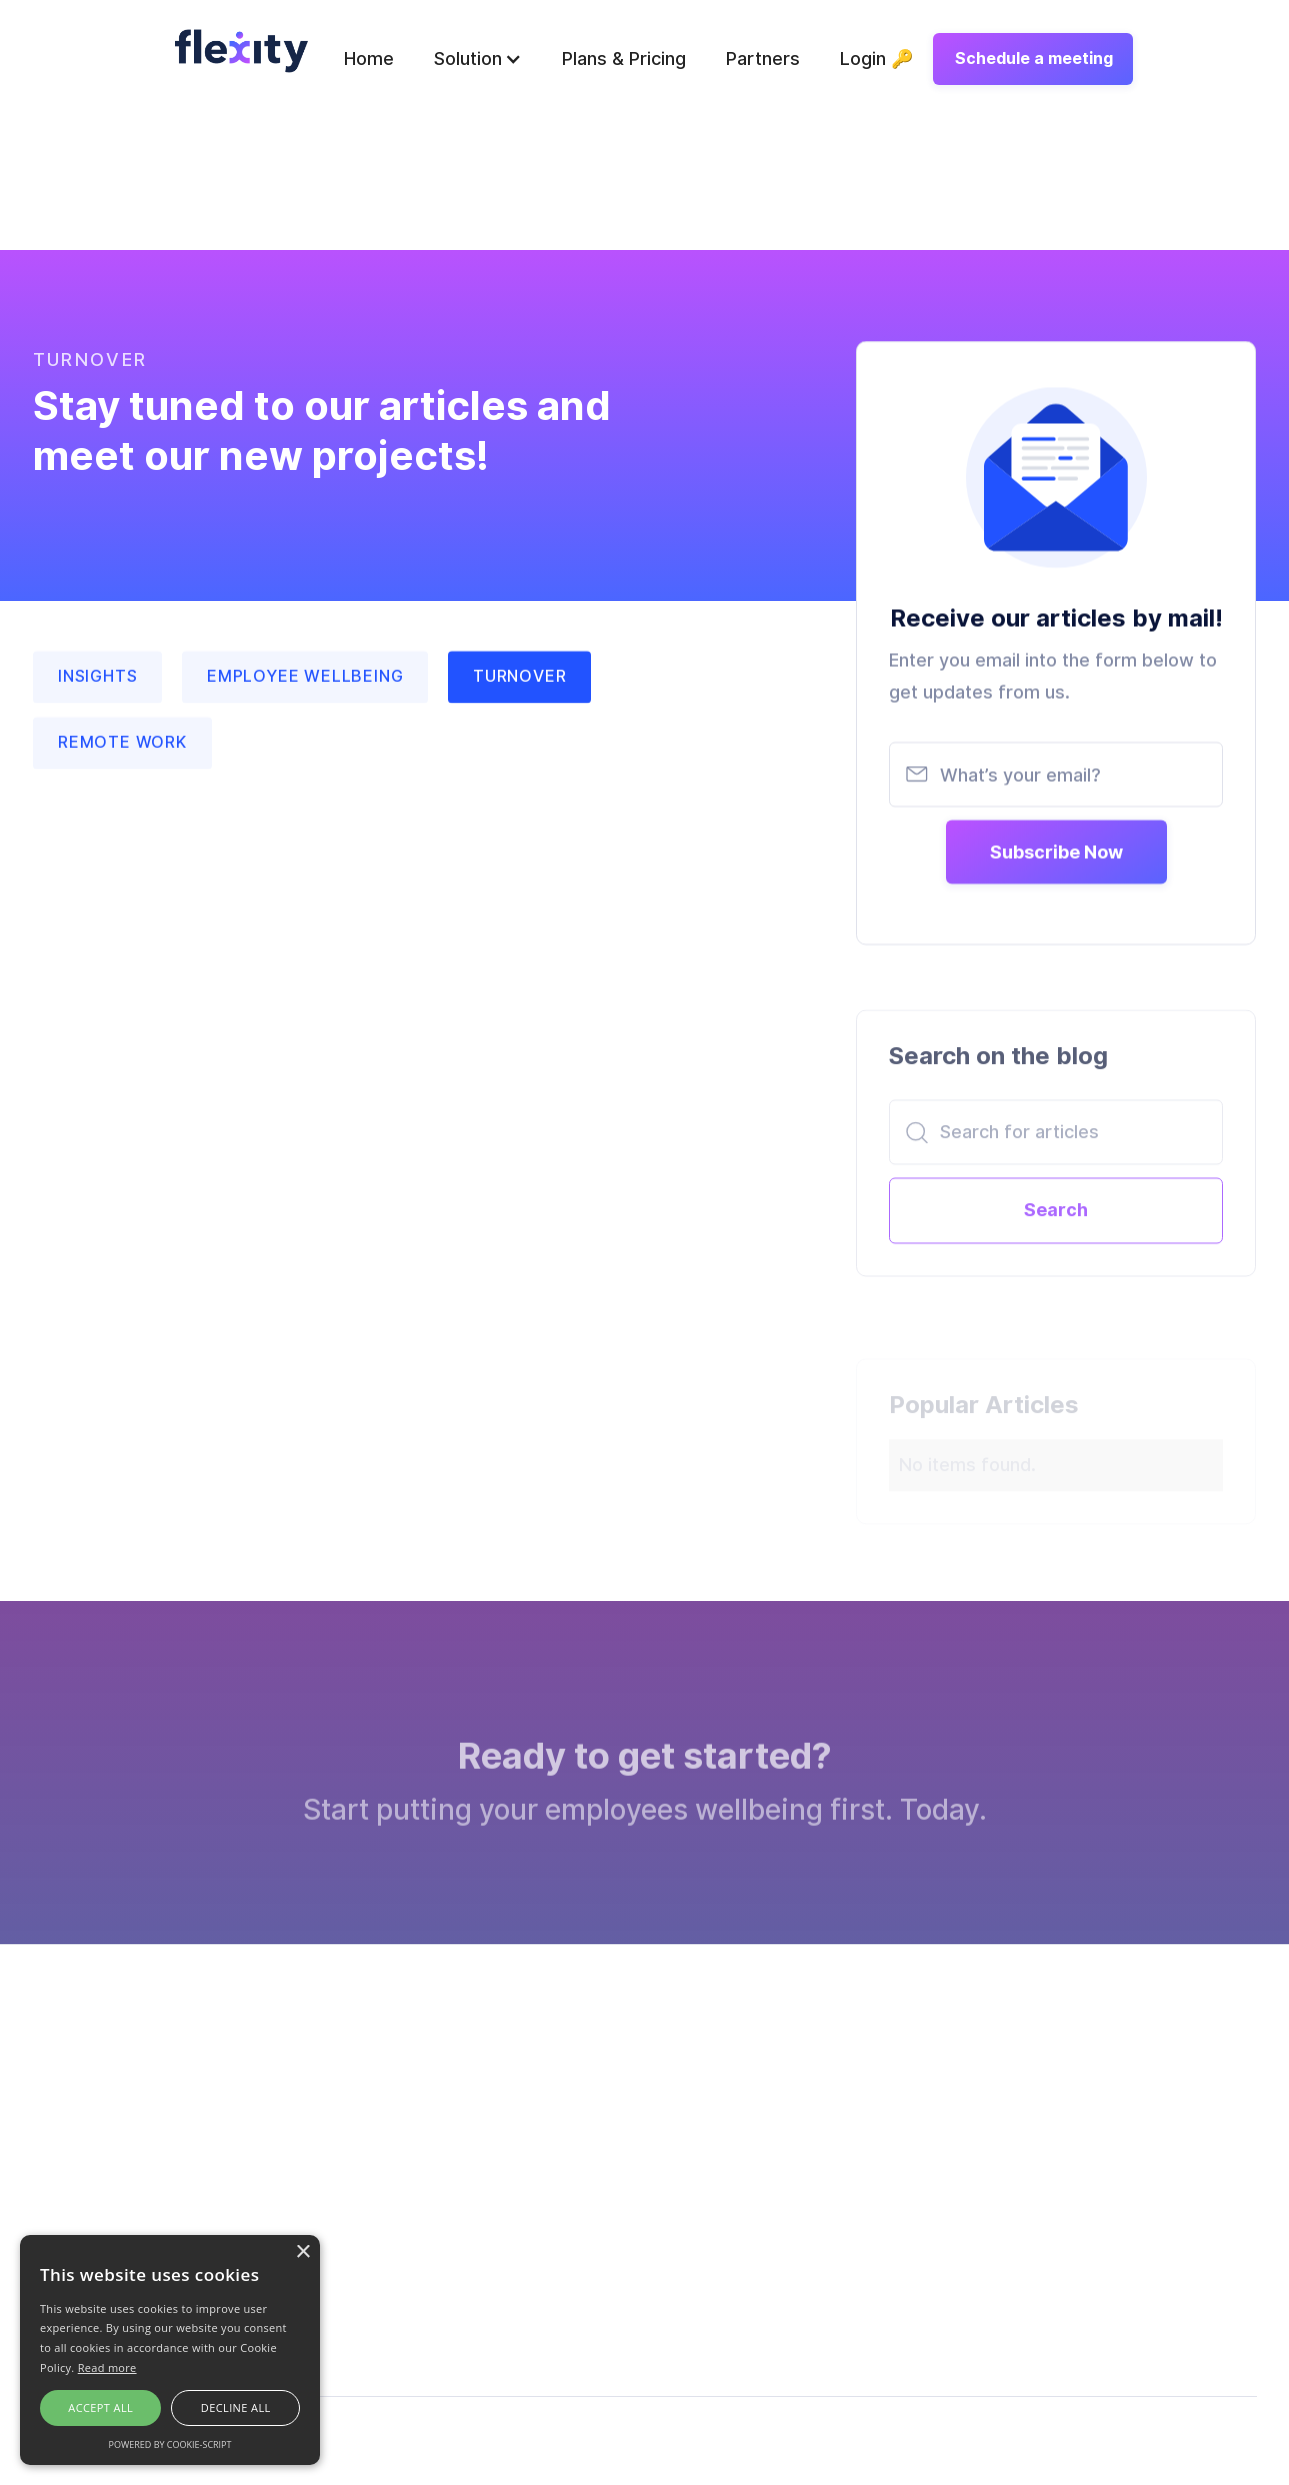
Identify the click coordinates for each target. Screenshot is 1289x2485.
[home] (241, 50)
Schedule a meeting (1034, 58)
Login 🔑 (876, 58)
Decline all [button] (236, 2407)
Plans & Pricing (624, 58)
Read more (107, 2367)
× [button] (302, 2252)
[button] (478, 59)
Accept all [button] (100, 2407)
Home (369, 58)
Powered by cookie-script (170, 2444)
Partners (763, 58)
